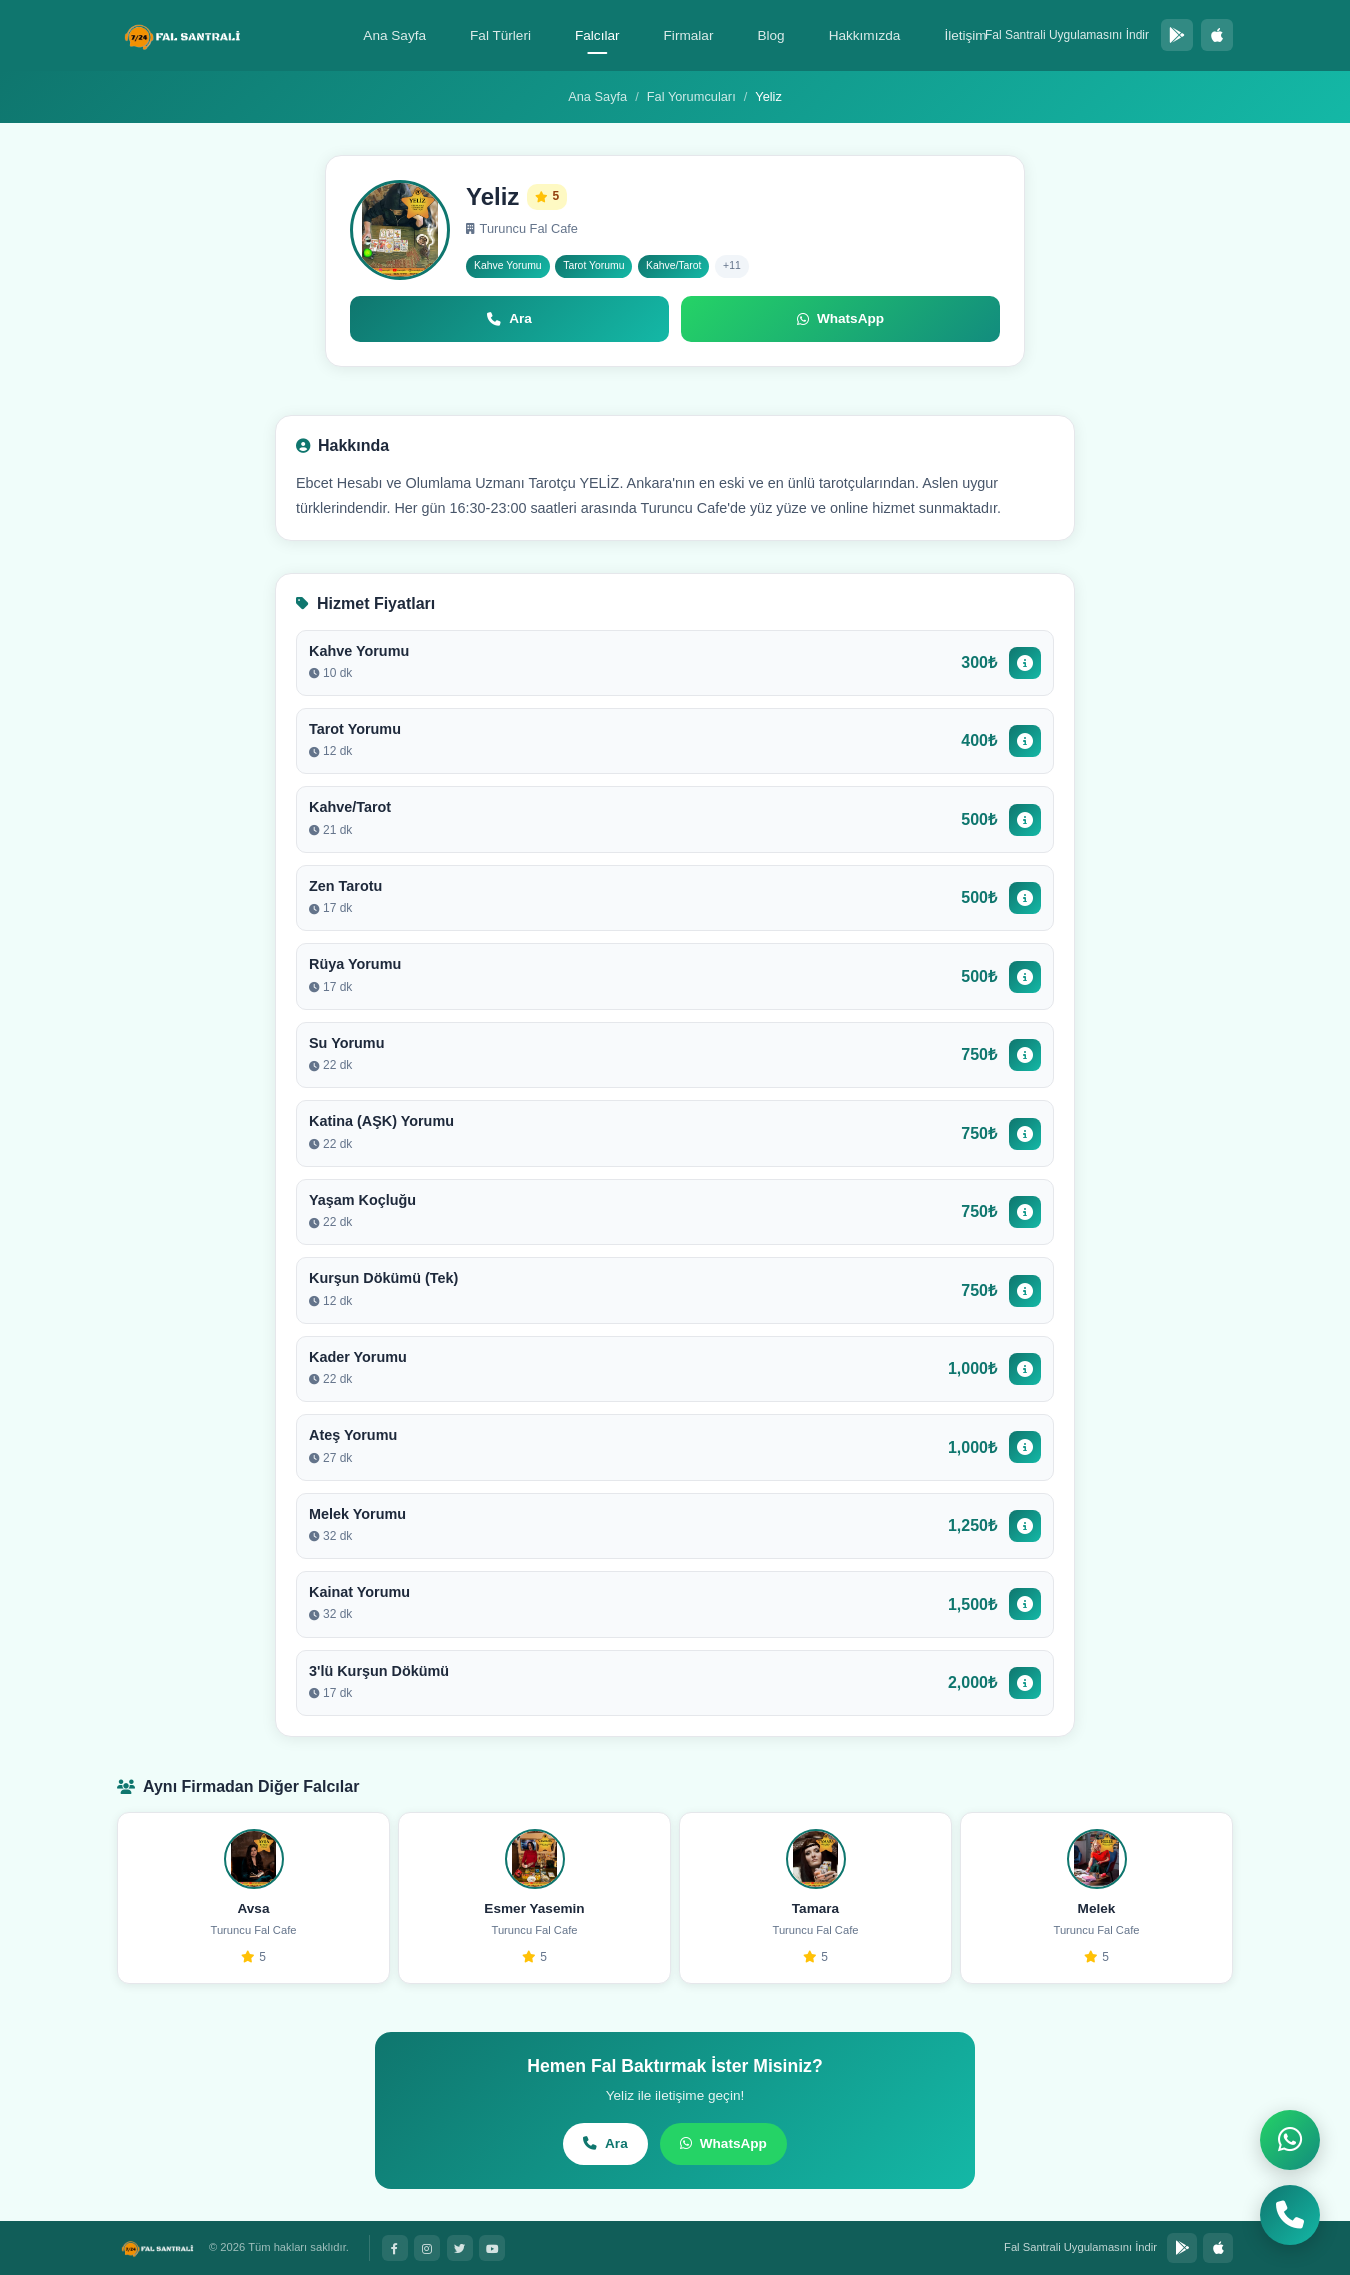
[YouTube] (492, 2248)
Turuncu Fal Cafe (522, 228)
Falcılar (597, 35)
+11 (732, 265)
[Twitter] (460, 2248)
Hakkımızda (865, 35)
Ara (605, 2143)
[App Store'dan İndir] (1217, 35)
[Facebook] (395, 2248)
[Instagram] (427, 2248)
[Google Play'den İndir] (1177, 35)
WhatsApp (723, 2143)
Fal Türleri (500, 35)
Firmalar (689, 35)
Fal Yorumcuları (691, 96)
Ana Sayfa (394, 35)
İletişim (965, 35)
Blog (770, 35)
